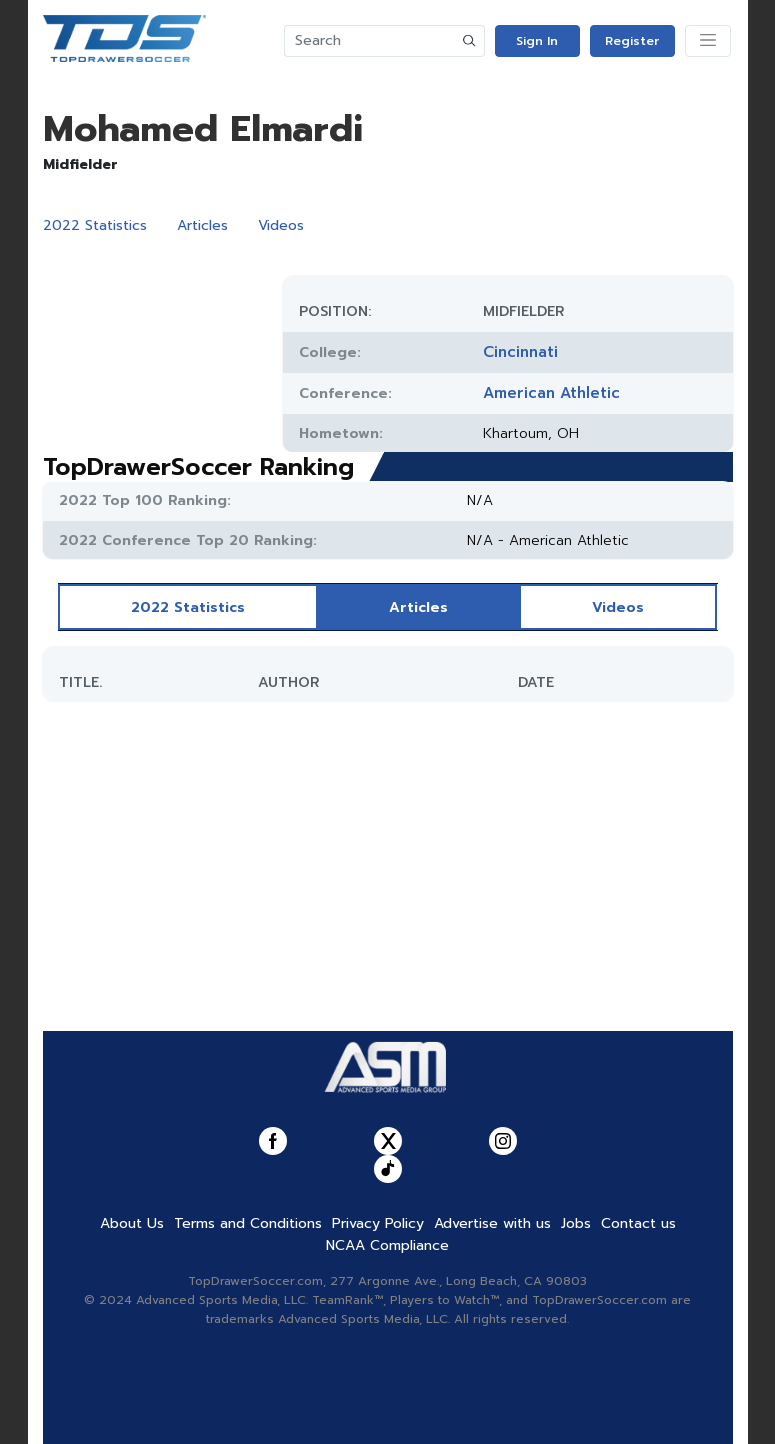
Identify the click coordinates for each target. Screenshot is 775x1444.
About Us (132, 1223)
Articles (202, 225)
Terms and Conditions (248, 1223)
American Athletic (551, 393)
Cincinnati (520, 352)
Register (632, 41)
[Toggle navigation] (708, 41)
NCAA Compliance (387, 1245)
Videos (281, 225)
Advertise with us (492, 1223)
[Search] (370, 41)
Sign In (537, 41)
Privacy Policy (378, 1223)
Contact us (638, 1223)
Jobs (576, 1223)
